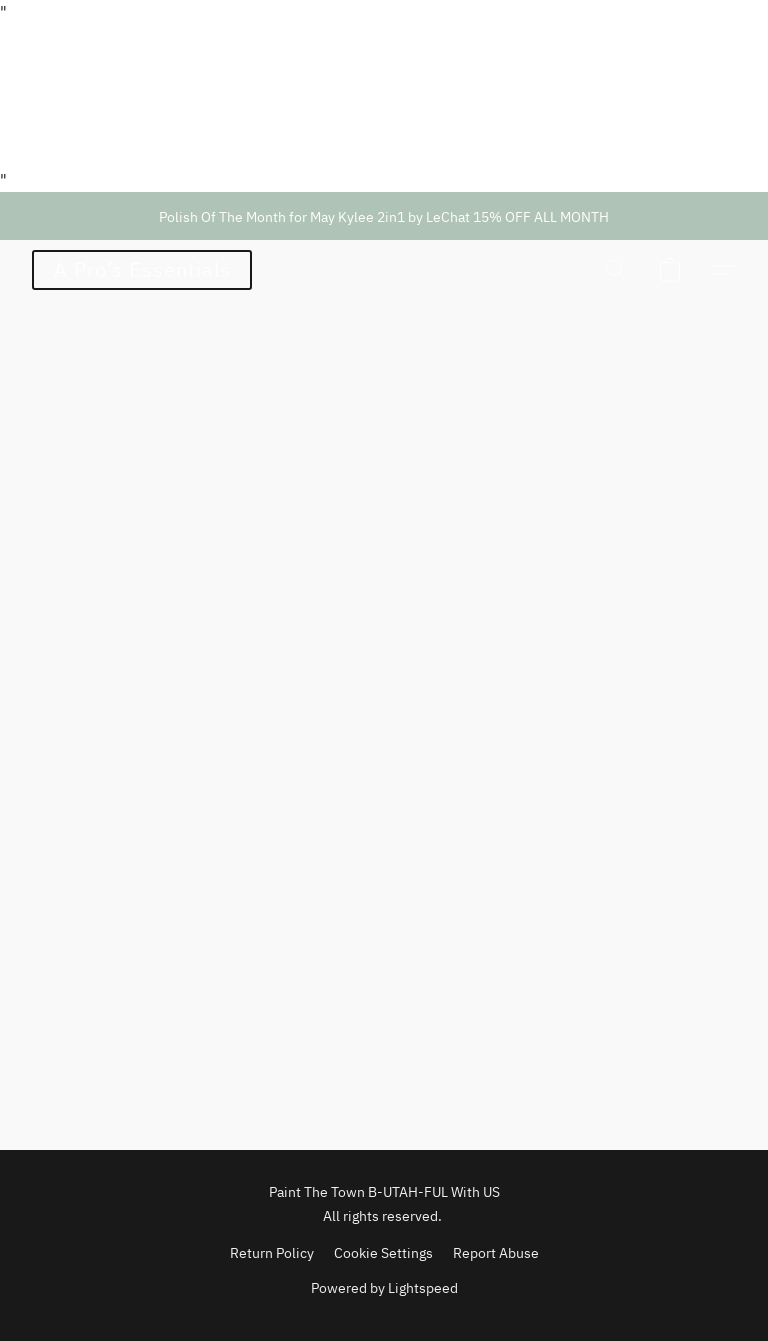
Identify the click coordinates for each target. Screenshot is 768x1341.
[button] (142, 270)
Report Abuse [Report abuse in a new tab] (496, 1253)
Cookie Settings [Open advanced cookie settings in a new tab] (383, 1253)
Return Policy (272, 1253)
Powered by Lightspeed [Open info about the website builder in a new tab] (384, 1288)
